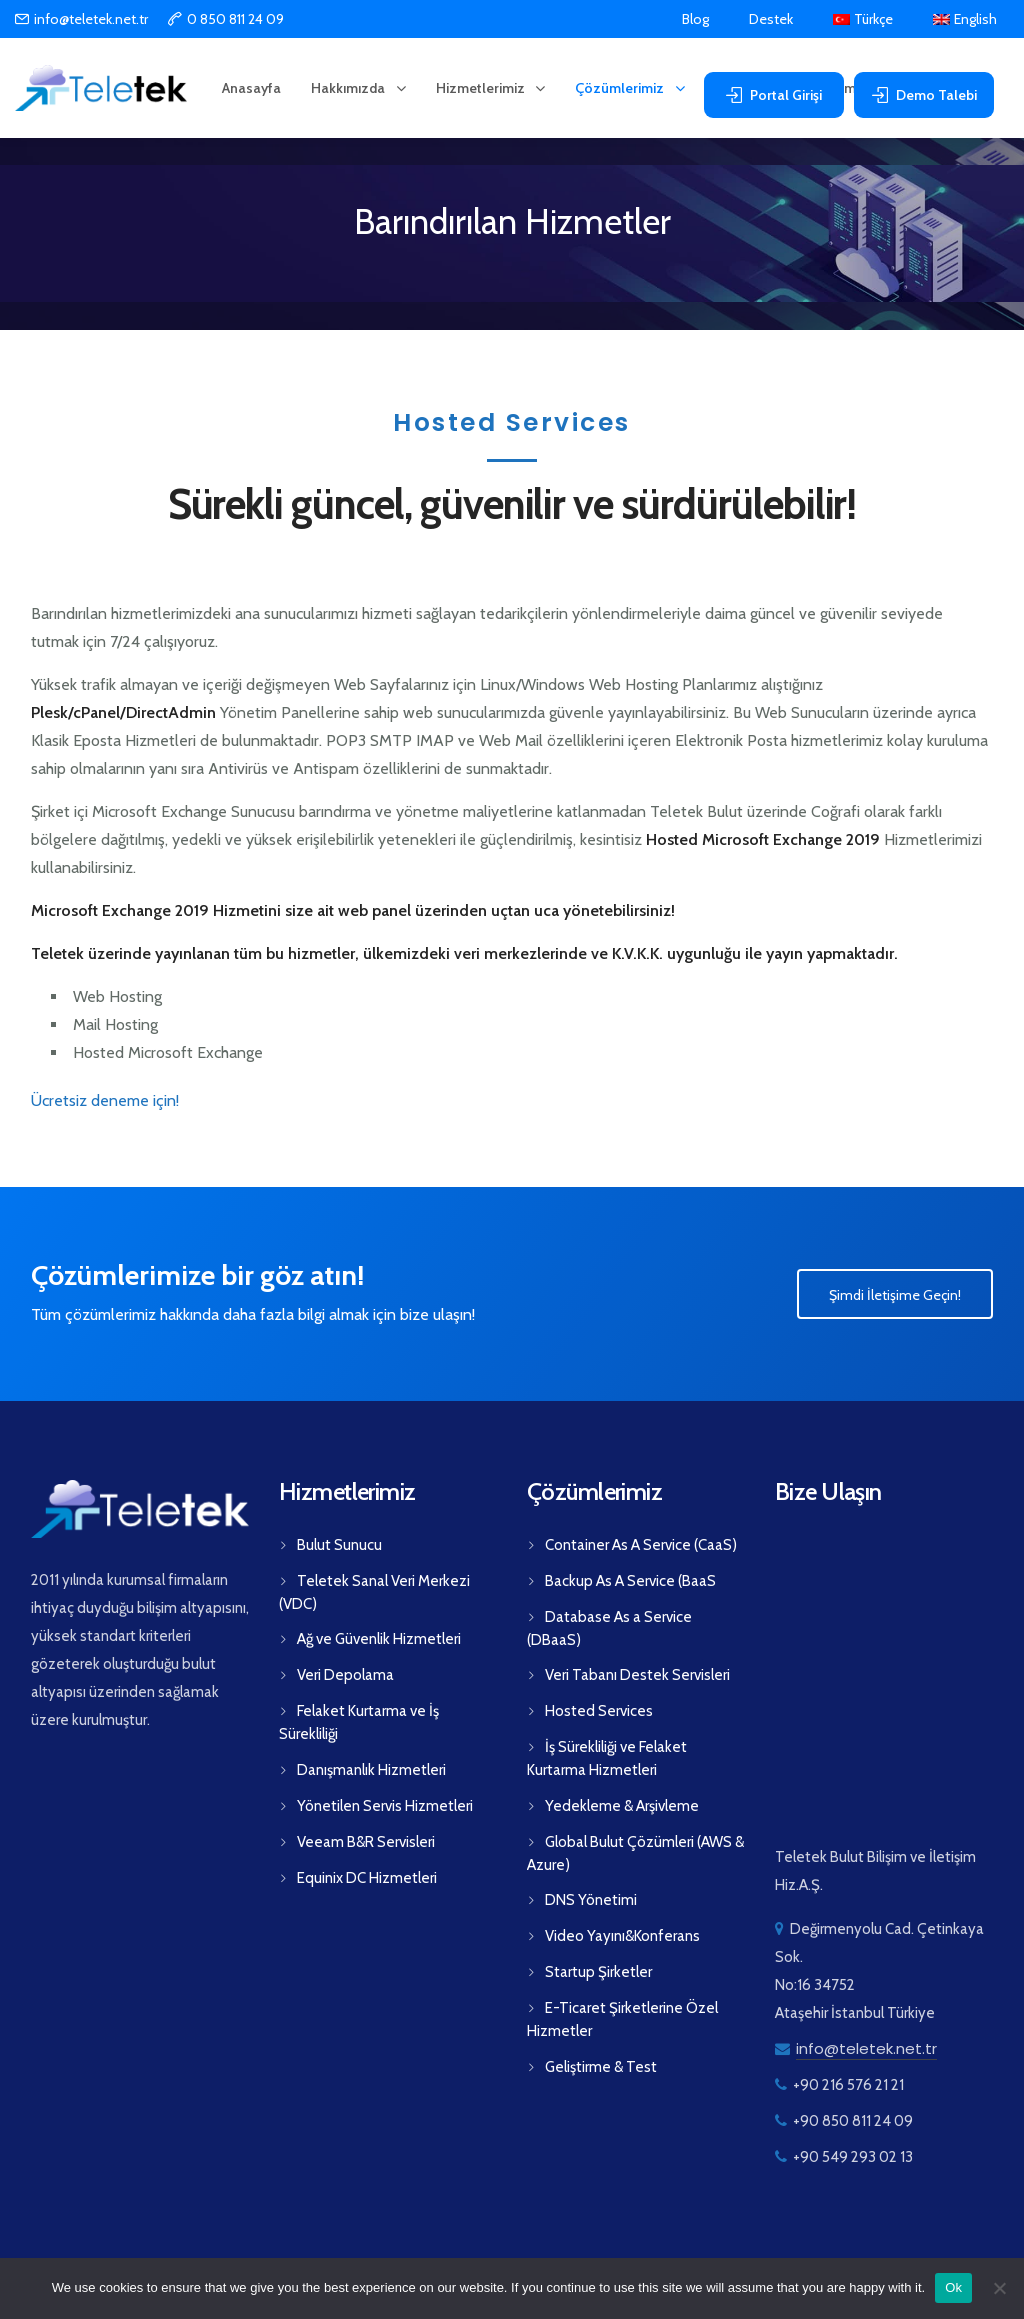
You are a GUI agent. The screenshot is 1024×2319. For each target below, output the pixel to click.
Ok (953, 2287)
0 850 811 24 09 (235, 19)
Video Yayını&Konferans (622, 1936)
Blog (695, 19)
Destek (771, 19)
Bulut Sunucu (339, 1545)
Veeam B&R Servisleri (366, 1842)
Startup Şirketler (598, 1972)
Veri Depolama (345, 1675)
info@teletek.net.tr (91, 19)
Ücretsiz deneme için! (105, 1100)
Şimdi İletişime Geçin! (895, 1295)
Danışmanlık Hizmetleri (371, 1770)
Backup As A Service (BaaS (630, 1581)
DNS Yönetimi (591, 1900)
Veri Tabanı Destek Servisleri (637, 1675)
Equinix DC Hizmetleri (367, 1878)
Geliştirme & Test (601, 2067)
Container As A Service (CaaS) (641, 1545)
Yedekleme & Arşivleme (622, 1806)
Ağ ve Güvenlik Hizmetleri (379, 1639)
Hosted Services (599, 1711)
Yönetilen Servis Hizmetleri (385, 1806)
